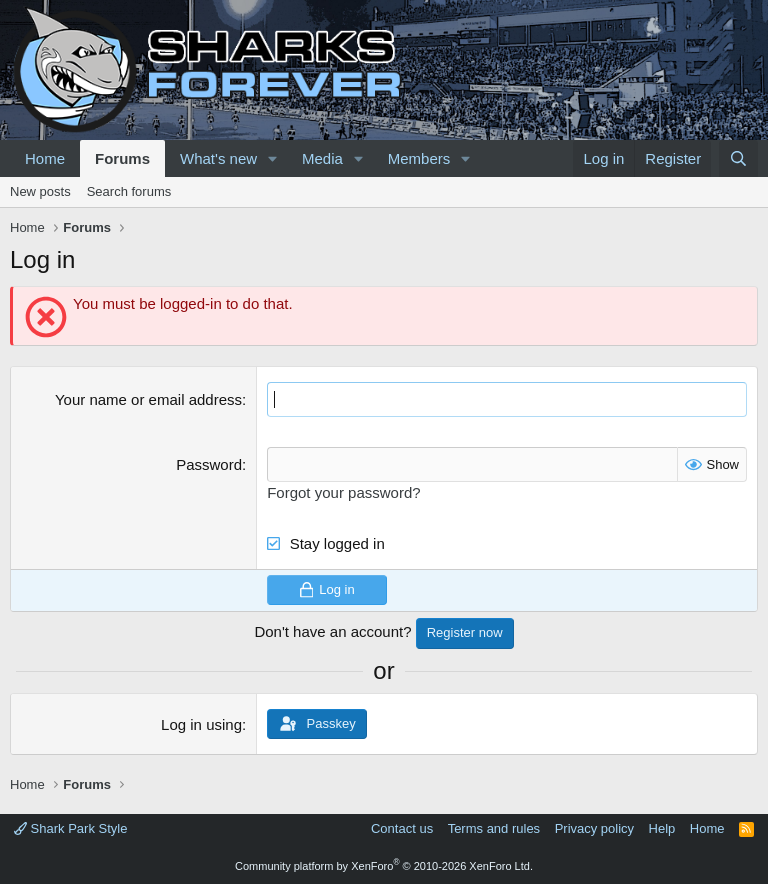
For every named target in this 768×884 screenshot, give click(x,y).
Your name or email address (148, 399)
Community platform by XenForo (384, 866)
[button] (273, 158)
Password (209, 464)
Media (322, 158)
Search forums (129, 191)
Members (419, 158)
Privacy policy (594, 828)
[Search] (738, 158)
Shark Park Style (70, 828)
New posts (40, 191)
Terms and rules (494, 828)
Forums (122, 158)
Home (45, 158)
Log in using (201, 724)
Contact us (402, 828)
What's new (218, 158)
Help (662, 828)
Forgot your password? (343, 492)
